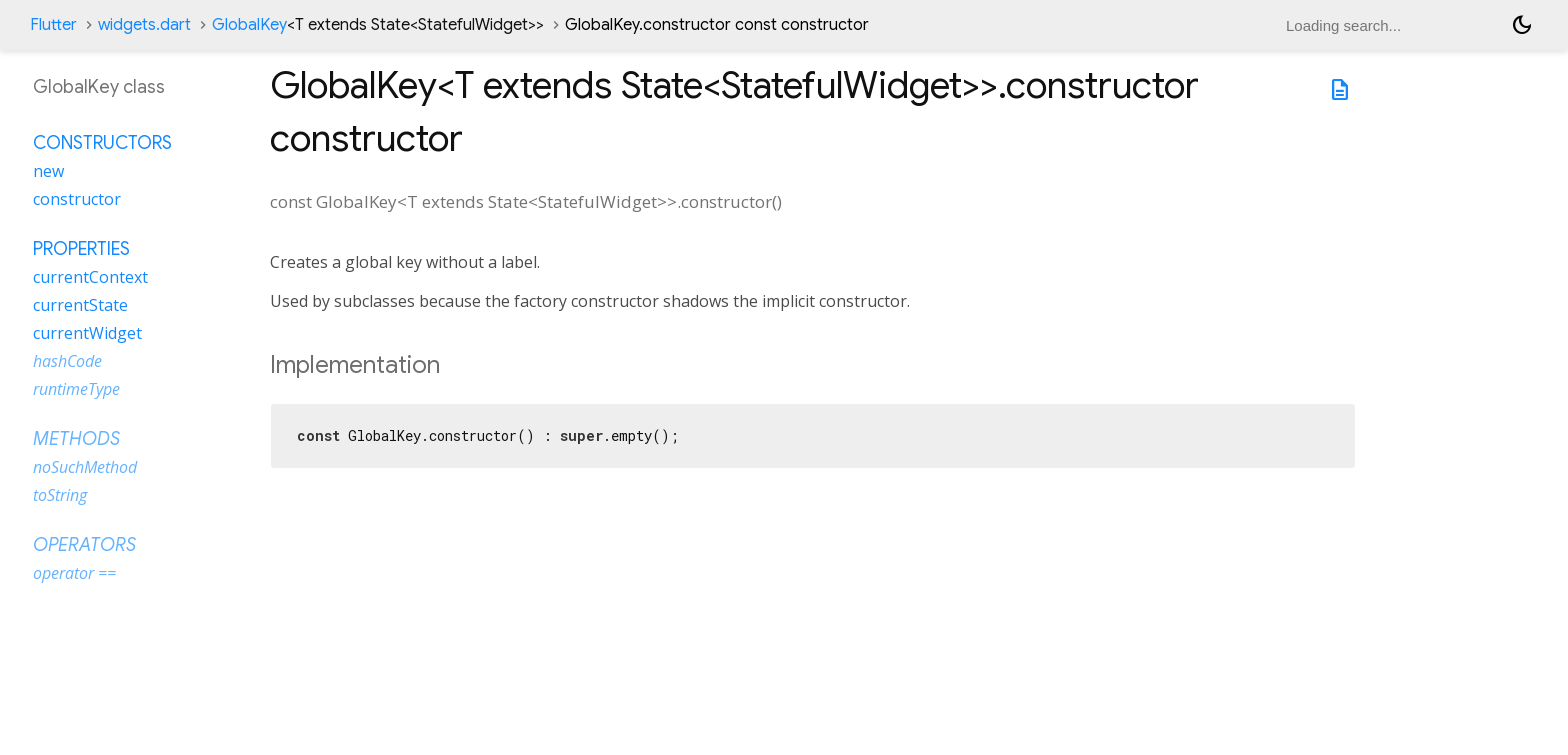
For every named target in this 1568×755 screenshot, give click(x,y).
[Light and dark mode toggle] (1522, 25)
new (48, 171)
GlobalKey (378, 25)
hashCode (67, 361)
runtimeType (76, 389)
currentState (80, 305)
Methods (76, 439)
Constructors (102, 143)
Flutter (53, 25)
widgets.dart (144, 25)
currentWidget (87, 333)
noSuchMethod (85, 467)
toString (60, 495)
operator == (74, 573)
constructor (77, 199)
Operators (84, 545)
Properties (81, 249)
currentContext (90, 277)
